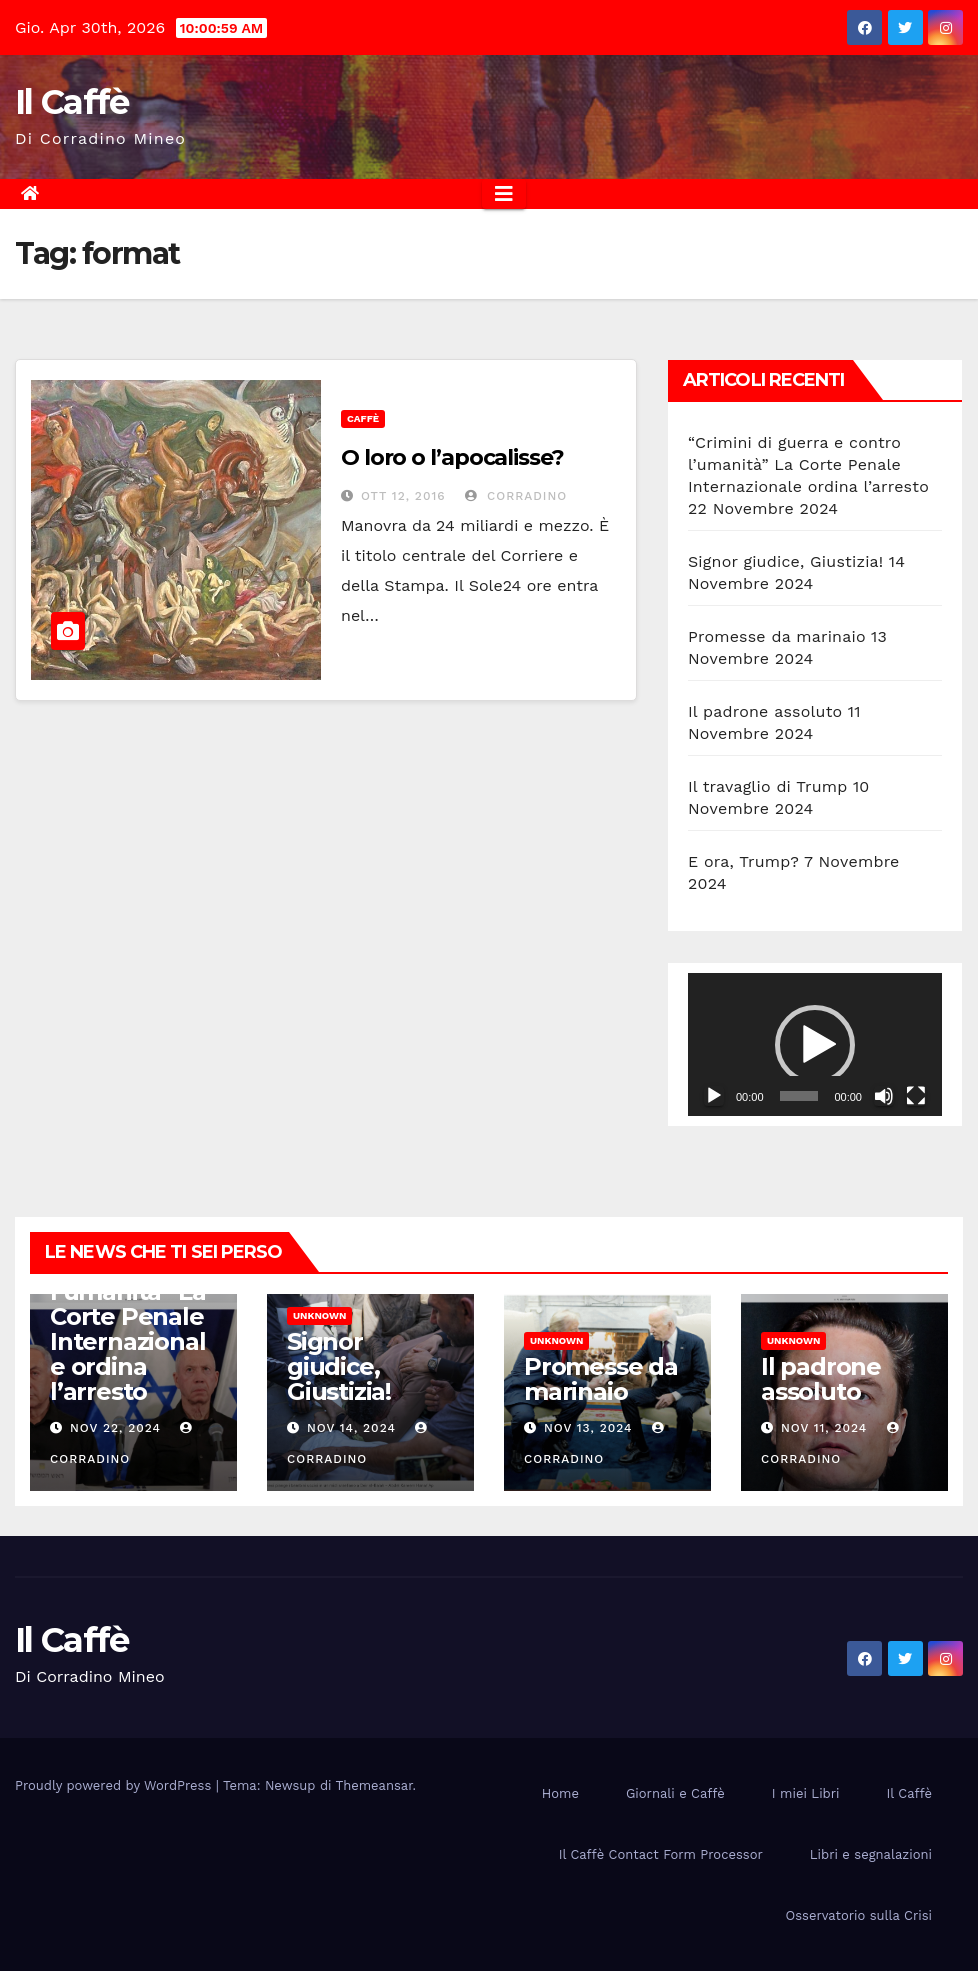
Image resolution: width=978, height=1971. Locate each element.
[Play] (714, 1096)
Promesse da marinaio (777, 636)
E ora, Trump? (743, 861)
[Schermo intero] (916, 1096)
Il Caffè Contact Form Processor (661, 1854)
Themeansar (374, 1785)
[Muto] (884, 1096)
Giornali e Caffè (675, 1793)
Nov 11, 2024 (824, 1428)
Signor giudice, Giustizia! (785, 561)
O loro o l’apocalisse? (452, 457)
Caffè (363, 418)
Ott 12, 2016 (403, 496)
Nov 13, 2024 (588, 1428)
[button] (815, 1045)
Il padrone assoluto (765, 711)
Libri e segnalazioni (871, 1854)
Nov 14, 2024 (351, 1428)
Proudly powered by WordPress (115, 1785)
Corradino (516, 496)
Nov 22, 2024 (115, 1428)
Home (560, 1793)
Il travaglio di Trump (768, 786)
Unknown (319, 1315)
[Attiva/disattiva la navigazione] (504, 194)
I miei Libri (806, 1793)
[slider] (799, 1096)
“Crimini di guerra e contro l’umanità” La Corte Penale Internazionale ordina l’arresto (808, 464)
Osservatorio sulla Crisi (859, 1915)
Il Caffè (71, 102)
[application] (815, 1044)
